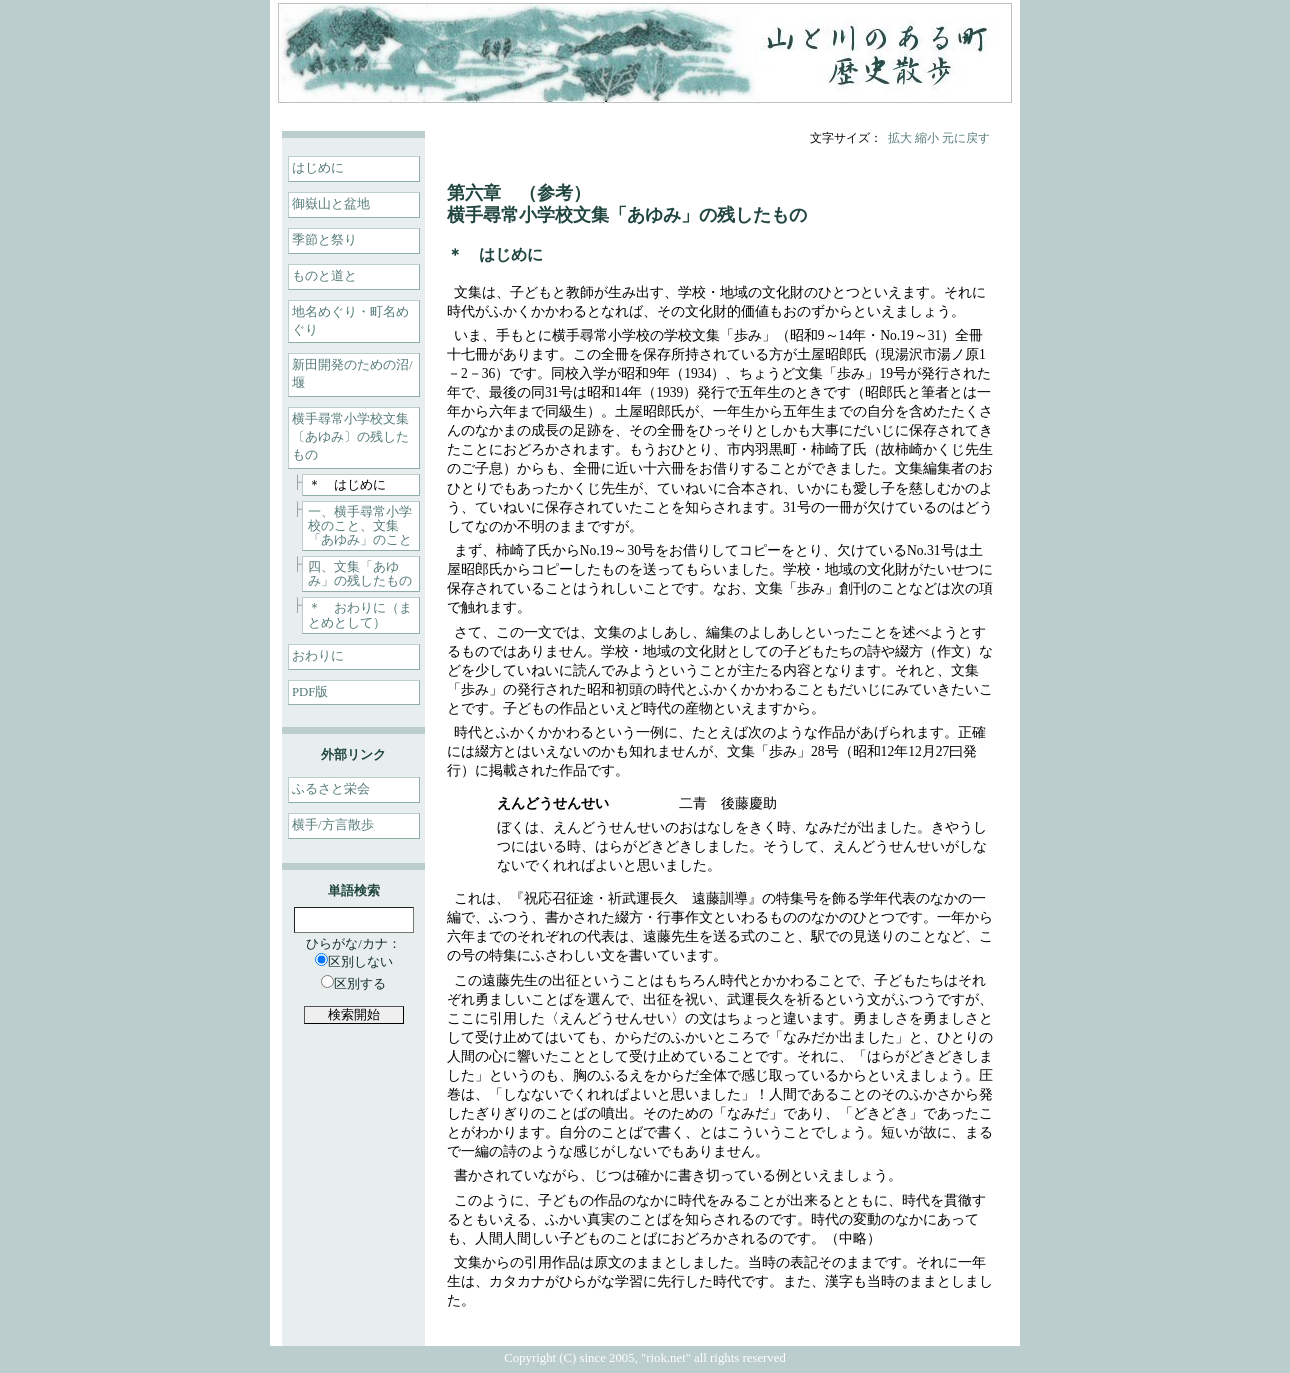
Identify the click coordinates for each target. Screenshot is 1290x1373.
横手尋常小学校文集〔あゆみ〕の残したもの (350, 437)
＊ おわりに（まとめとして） (360, 615)
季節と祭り (324, 240)
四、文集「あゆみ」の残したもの (360, 574)
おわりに (318, 656)
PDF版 (310, 692)
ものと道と (324, 276)
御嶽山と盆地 (331, 204)
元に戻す (966, 138)
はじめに (318, 168)
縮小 (927, 138)
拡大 (900, 138)
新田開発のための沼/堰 (352, 374)
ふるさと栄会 (331, 789)
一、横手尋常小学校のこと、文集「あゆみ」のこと (360, 526)
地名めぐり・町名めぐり (350, 321)
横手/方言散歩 (333, 825)
